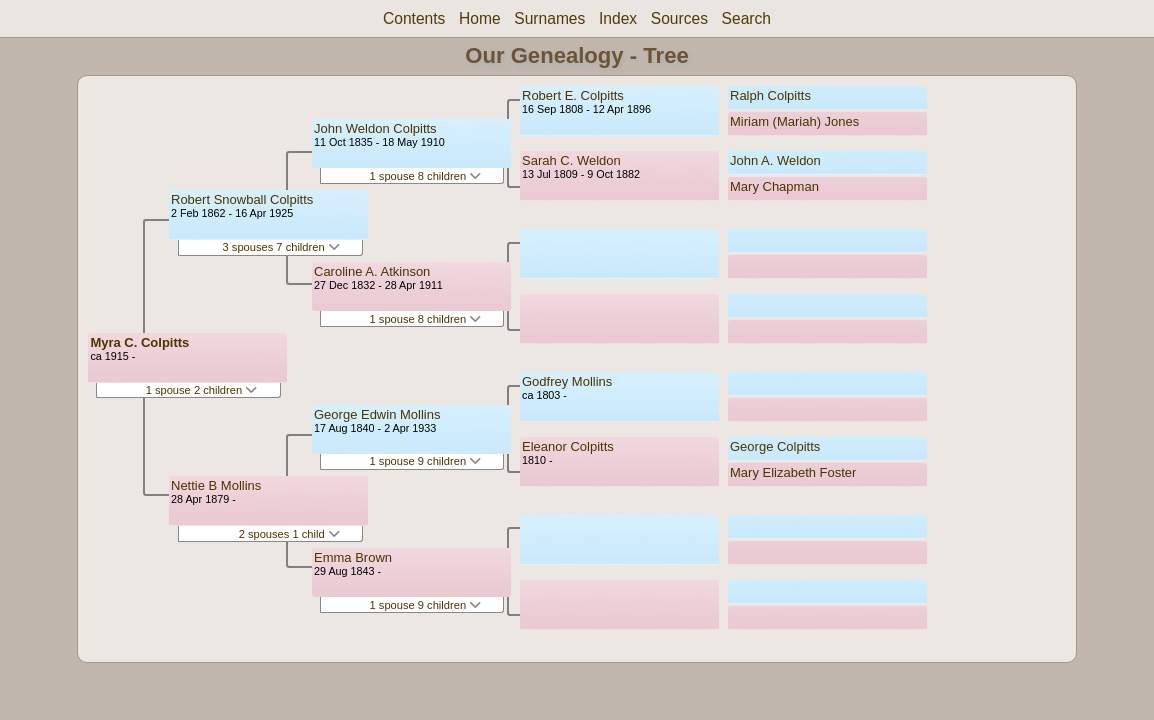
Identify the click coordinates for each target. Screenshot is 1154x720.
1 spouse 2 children (202, 390)
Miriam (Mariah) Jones (794, 121)
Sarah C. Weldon (571, 160)
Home (480, 18)
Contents (414, 18)
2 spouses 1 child (289, 534)
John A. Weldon (775, 160)
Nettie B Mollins (216, 485)
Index (618, 18)
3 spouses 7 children (281, 247)
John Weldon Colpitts (375, 128)
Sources (679, 18)
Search (746, 18)
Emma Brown (353, 557)
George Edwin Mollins (377, 414)
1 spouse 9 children (426, 461)
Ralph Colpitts (770, 95)
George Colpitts (775, 446)
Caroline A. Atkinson (372, 271)
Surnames (549, 18)
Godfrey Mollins (567, 381)
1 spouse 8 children (426, 176)
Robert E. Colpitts (573, 95)
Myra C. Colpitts (139, 342)
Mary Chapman (774, 186)
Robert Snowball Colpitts (242, 199)
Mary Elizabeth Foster (793, 472)
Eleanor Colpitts (568, 446)
